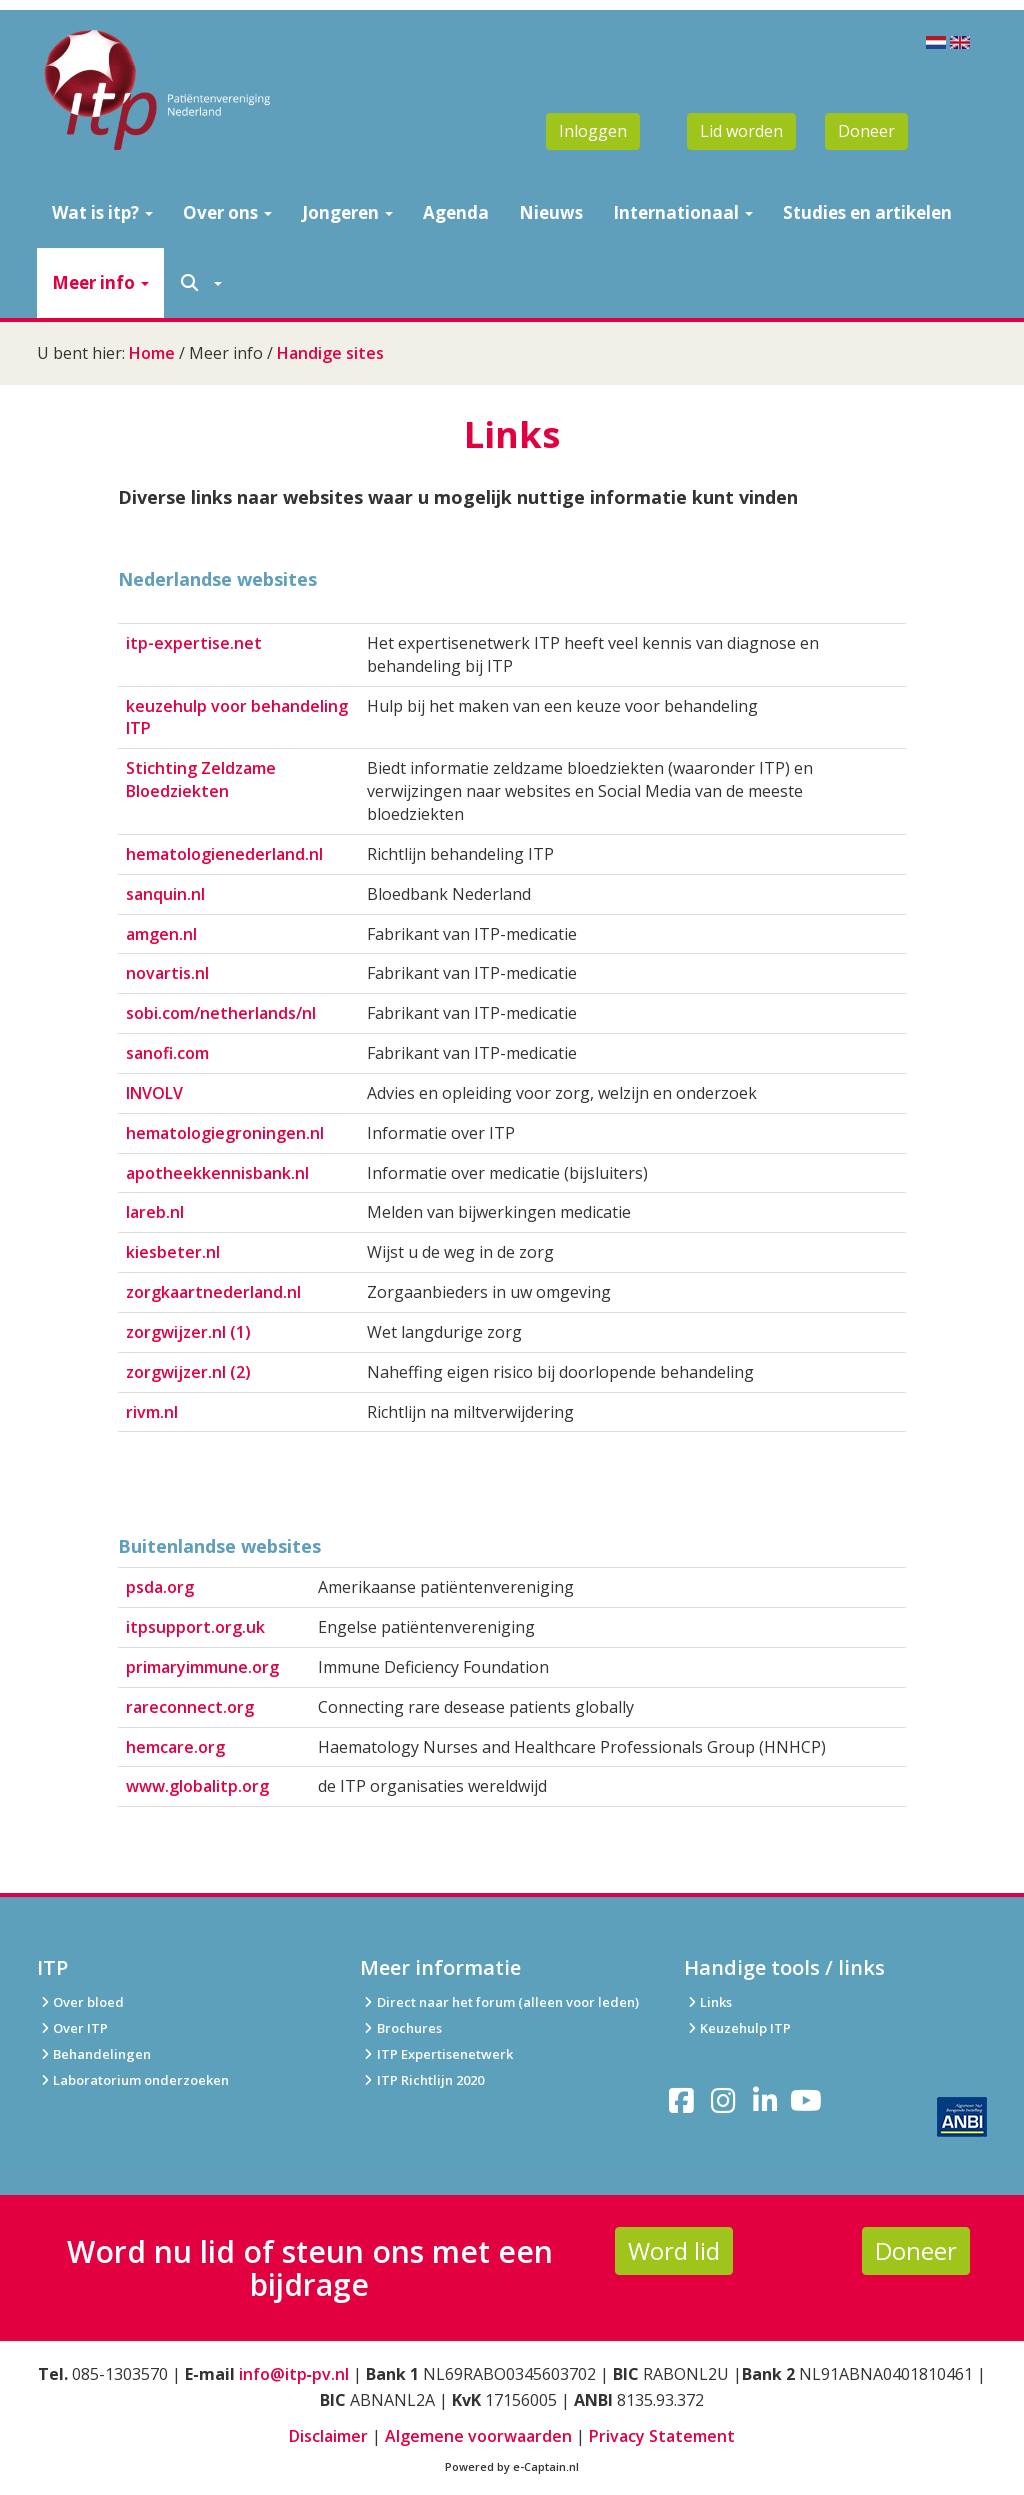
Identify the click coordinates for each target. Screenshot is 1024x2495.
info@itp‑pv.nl (294, 2374)
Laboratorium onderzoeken (133, 2080)
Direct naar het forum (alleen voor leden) (499, 2002)
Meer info (100, 282)
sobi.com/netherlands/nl (221, 1013)
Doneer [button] (866, 131)
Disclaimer (328, 2436)
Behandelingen (94, 2054)
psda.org (160, 1587)
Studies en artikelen (867, 212)
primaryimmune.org (202, 1667)
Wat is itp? (102, 212)
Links (708, 2002)
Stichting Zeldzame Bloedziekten (201, 779)
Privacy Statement (662, 2436)
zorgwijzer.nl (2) (188, 1372)
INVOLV (154, 1093)
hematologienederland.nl (224, 854)
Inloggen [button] (593, 131)
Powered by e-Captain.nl (512, 2466)
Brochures (400, 2028)
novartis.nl (167, 973)
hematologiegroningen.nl (225, 1133)
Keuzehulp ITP (745, 2028)
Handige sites (330, 353)
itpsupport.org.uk (195, 1627)
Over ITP (72, 2028)
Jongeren (347, 212)
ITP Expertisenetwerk (436, 2054)
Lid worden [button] (741, 131)
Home (152, 353)
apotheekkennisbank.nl (217, 1173)
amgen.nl (161, 934)
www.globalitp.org (197, 1786)
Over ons (227, 212)
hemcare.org (175, 1747)
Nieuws (551, 212)
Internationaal (683, 212)
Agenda (456, 212)
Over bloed (80, 2002)
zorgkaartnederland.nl (213, 1292)
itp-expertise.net (194, 643)
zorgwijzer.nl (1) (188, 1332)
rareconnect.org (190, 1707)
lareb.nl (155, 1212)
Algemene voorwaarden (478, 2436)
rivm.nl (152, 1412)
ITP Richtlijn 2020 (430, 2080)
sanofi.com (167, 1053)
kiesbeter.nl (173, 1252)
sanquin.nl (165, 894)
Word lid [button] (674, 2250)
